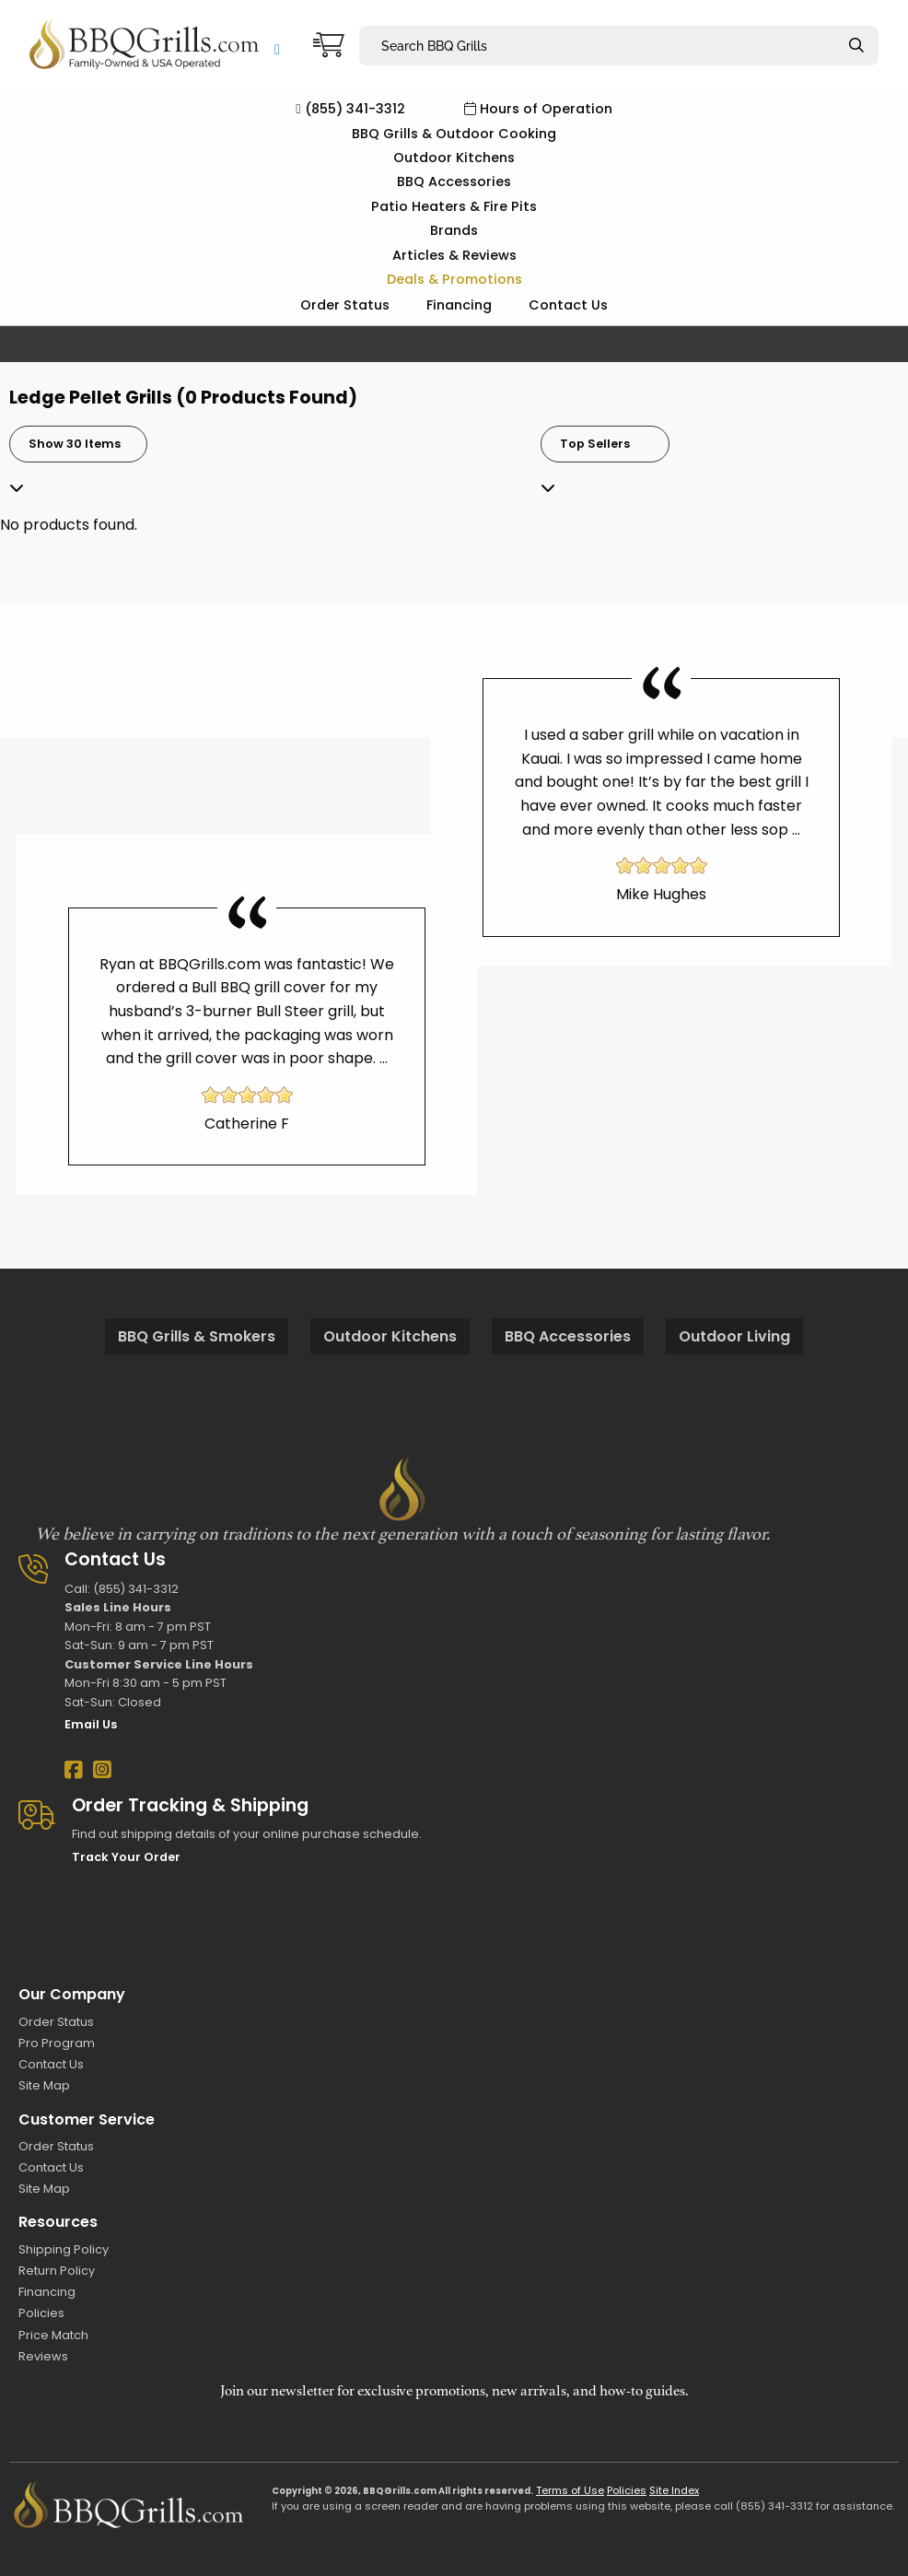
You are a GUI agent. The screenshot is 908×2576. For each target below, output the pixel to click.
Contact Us (568, 305)
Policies (41, 2313)
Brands (454, 230)
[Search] (856, 45)
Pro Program (56, 2043)
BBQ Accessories (454, 181)
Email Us (90, 1724)
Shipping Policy (63, 2249)
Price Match (53, 2335)
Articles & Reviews (454, 255)
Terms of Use (570, 2490)
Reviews (43, 2356)
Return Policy (56, 2270)
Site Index (674, 2490)
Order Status (345, 305)
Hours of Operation (538, 109)
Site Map (44, 2085)
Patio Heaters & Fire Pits (454, 206)
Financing (459, 305)
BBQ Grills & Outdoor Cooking (454, 133)
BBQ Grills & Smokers (196, 1336)
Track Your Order (126, 1857)
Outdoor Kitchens (454, 157)
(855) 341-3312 (350, 109)
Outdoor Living (734, 1336)
